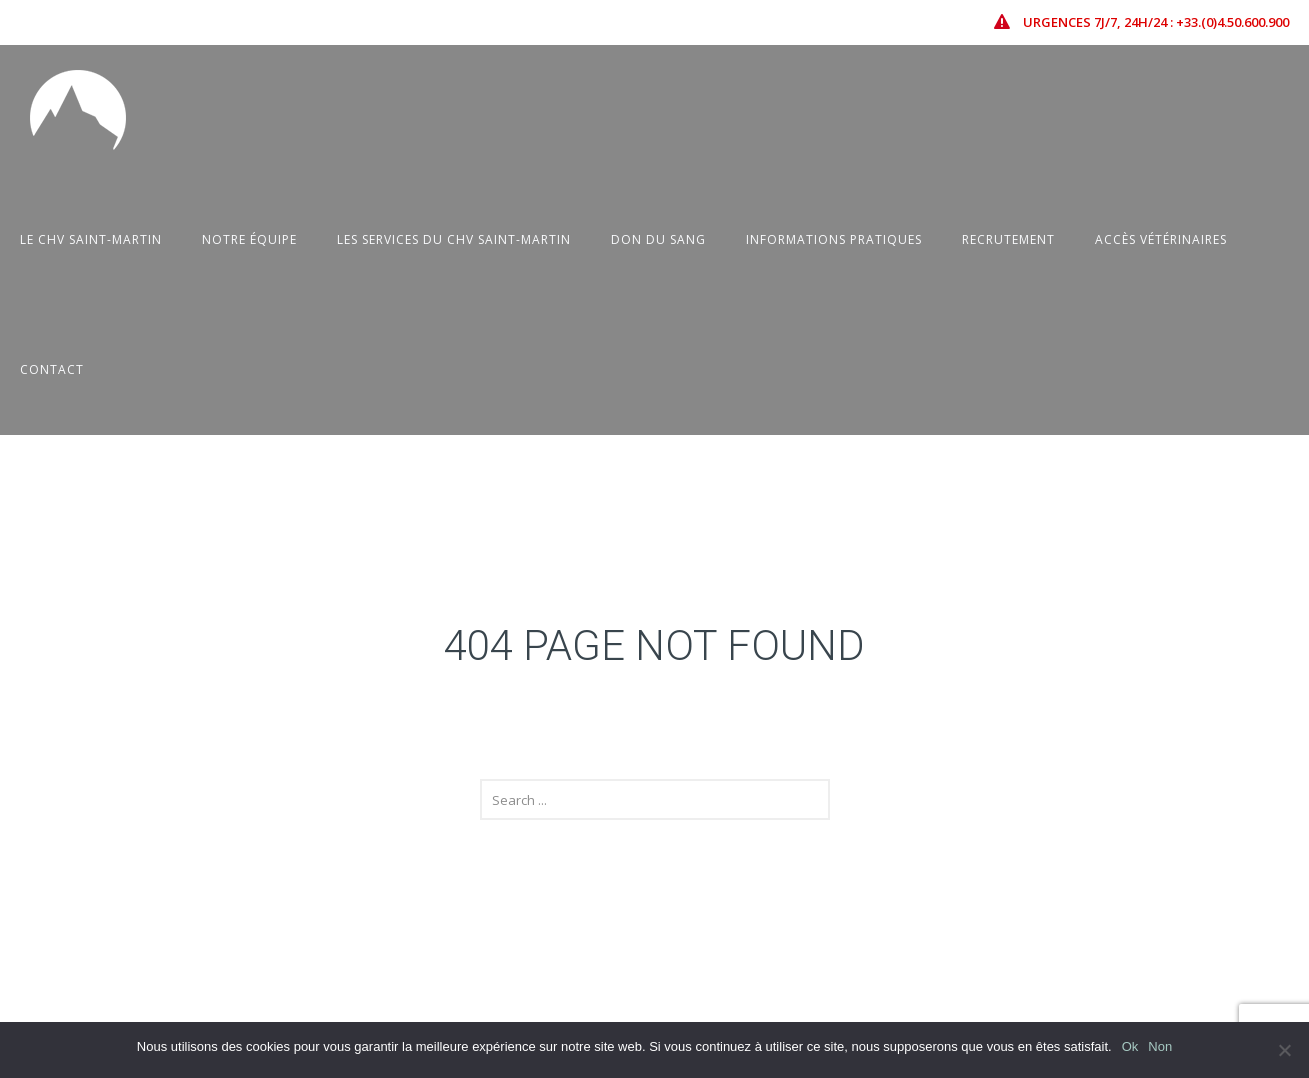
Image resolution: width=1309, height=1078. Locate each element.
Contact (52, 369)
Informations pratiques (834, 239)
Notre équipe (249, 239)
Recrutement (1008, 239)
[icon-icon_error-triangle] (1007, 21)
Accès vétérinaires (1161, 239)
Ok (1130, 1046)
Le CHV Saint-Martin (91, 239)
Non (1160, 1046)
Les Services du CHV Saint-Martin (454, 239)
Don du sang (658, 239)
